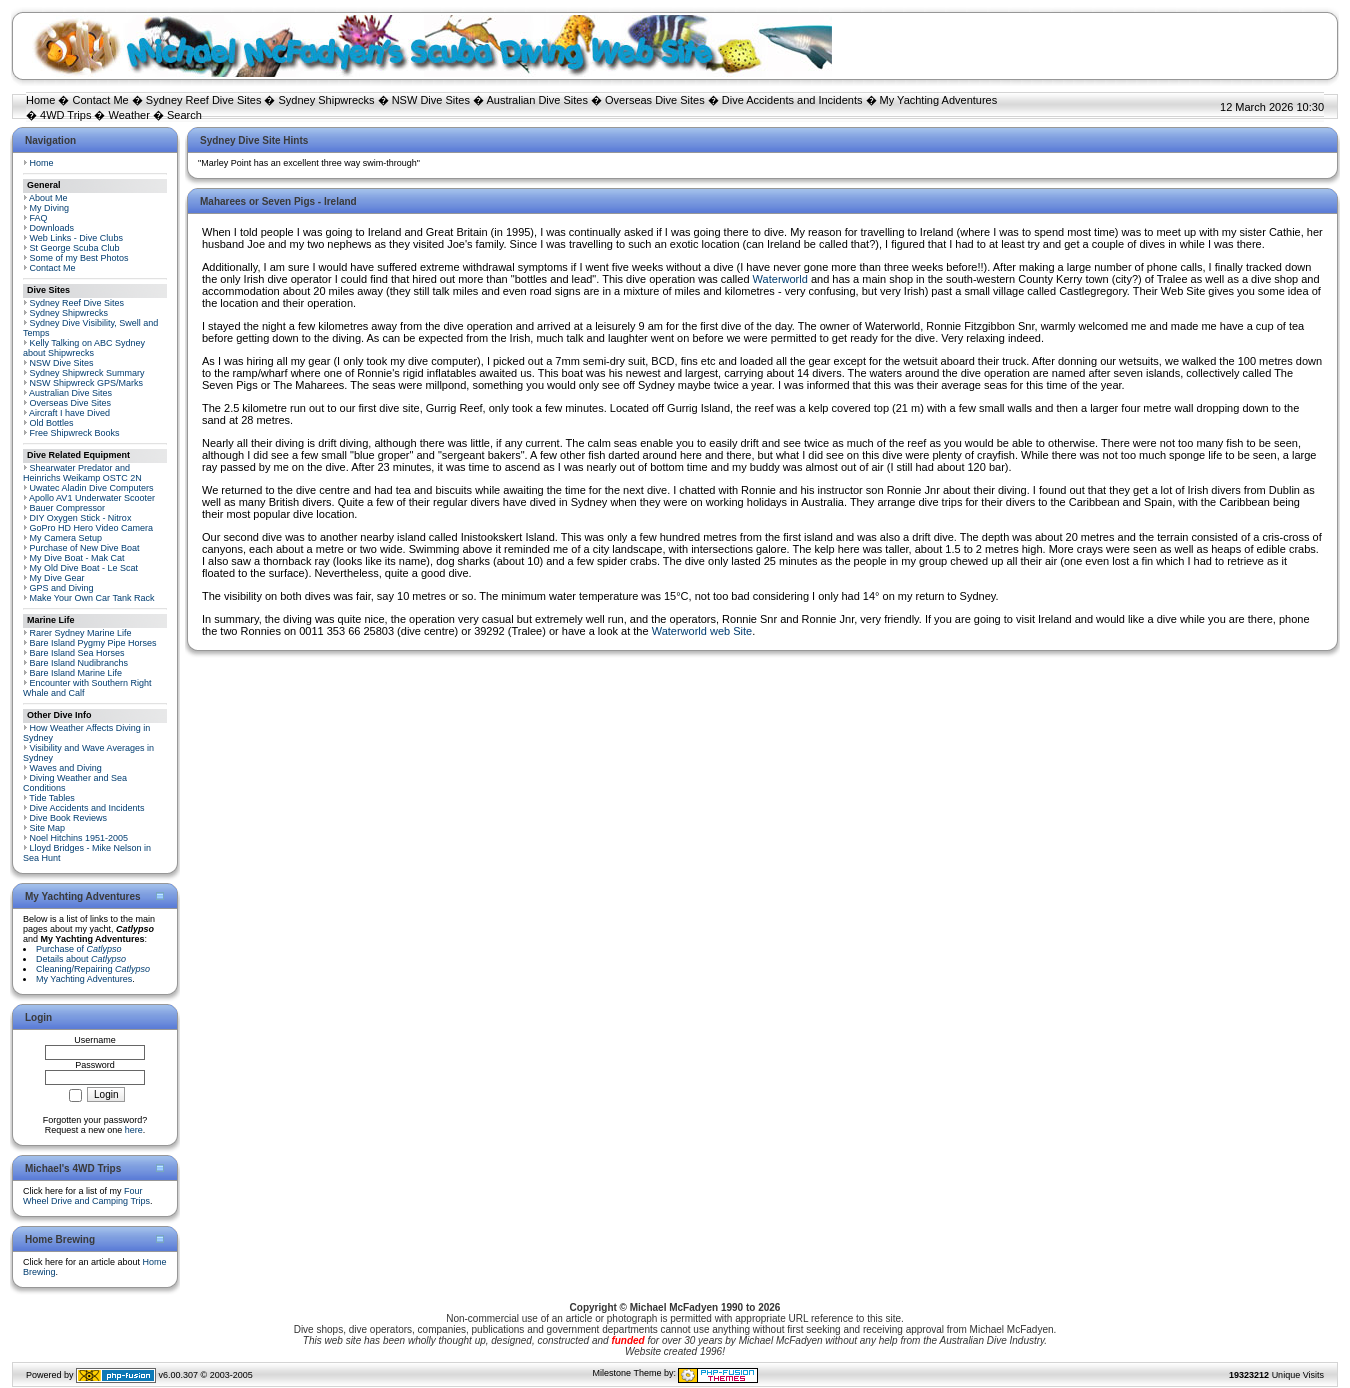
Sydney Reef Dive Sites (204, 100)
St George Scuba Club (75, 248)
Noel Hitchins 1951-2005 (79, 838)
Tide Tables (52, 798)
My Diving (50, 208)
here (134, 1130)
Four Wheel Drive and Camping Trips (86, 1196)
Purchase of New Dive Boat (85, 548)
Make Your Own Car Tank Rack (92, 598)
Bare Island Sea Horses (77, 653)
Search (184, 115)
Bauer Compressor (68, 508)
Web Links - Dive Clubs (76, 238)
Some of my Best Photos (79, 258)
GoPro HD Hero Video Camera (91, 528)
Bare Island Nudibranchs (79, 663)
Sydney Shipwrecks (327, 100)
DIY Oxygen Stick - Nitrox (81, 518)
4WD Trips (65, 115)
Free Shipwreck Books (75, 433)
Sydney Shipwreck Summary (87, 373)
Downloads (52, 228)
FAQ (39, 218)
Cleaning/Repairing (93, 969)
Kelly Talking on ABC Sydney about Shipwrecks (84, 348)
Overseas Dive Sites (655, 100)
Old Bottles (52, 423)
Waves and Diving (66, 768)
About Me (48, 198)
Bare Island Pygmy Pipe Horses (93, 643)
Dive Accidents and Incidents (792, 100)
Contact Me (100, 100)
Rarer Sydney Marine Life (81, 633)
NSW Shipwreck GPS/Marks (87, 383)
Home (40, 100)
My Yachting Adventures (939, 100)
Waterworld (782, 279)
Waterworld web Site (702, 631)
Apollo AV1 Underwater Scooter (92, 498)
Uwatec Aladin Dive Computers (92, 488)
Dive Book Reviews (69, 818)
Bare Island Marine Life (76, 673)
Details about (81, 959)
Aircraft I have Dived (69, 413)
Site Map (48, 828)
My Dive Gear (57, 578)
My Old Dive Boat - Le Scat (84, 568)
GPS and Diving (62, 588)
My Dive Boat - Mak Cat (77, 558)
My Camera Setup (66, 538)
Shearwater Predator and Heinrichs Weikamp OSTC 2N (82, 473)
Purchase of (79, 949)
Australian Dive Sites (537, 100)
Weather (129, 115)
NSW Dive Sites (431, 100)
